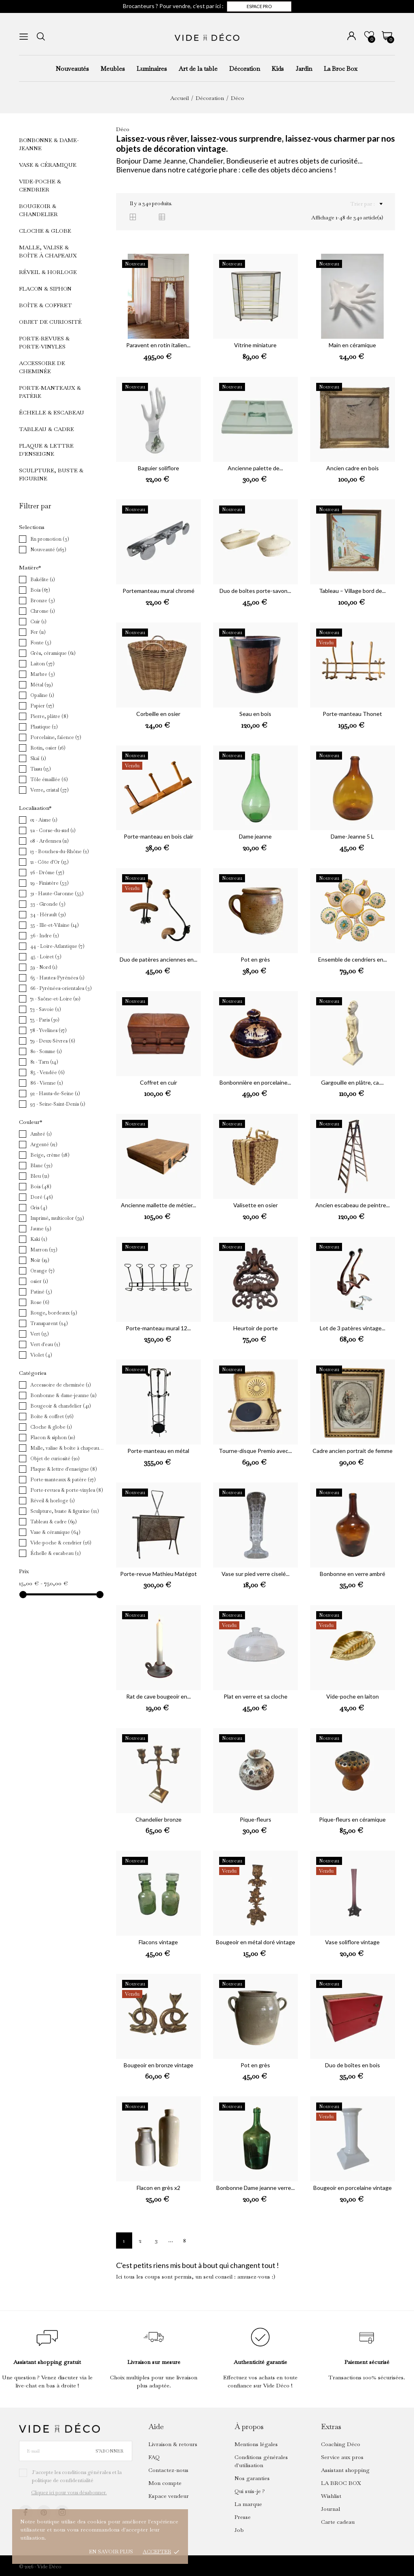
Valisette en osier (255, 1205)
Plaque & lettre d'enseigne (46, 449)
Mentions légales (256, 2444)
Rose (39, 1302)
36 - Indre (44, 935)
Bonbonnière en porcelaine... (255, 1082)
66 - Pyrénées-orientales (61, 988)
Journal (330, 2508)
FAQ (154, 2457)
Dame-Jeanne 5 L (352, 836)
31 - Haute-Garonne (57, 893)
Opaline (42, 695)
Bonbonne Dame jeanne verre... (255, 2187)
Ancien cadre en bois (352, 468)
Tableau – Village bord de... (352, 590)
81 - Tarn (44, 1062)
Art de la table (198, 68)
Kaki (38, 1239)
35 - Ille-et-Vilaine (54, 925)
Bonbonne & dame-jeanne (49, 144)
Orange (42, 1271)
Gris (38, 1207)
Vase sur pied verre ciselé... (255, 1573)
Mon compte (165, 2483)
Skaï (38, 758)
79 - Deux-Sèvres (52, 1041)
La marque (248, 2504)
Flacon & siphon (45, 288)
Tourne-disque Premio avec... (255, 1450)
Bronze (42, 600)
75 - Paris (44, 1020)
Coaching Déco (340, 2444)
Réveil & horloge (48, 272)
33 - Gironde (47, 904)
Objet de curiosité (50, 321)
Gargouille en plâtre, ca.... (352, 1082)
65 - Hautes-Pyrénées (57, 978)
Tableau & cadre (46, 429)
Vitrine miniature (255, 345)
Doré (41, 1197)
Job (239, 2530)
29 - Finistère (49, 883)
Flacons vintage (158, 1942)
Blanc (41, 1165)
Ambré (41, 1134)
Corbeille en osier (158, 713)
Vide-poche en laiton (352, 1696)
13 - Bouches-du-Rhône (59, 851)
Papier (42, 706)
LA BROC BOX (341, 2483)
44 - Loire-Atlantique (57, 946)
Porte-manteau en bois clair (158, 836)
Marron (43, 1250)
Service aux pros (342, 2457)
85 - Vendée (47, 1072)
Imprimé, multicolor (57, 1218)
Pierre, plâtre (49, 716)
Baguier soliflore (158, 468)
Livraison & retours (172, 2444)
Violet (41, 1355)
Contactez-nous (168, 2470)
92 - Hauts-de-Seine (55, 1093)
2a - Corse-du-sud (53, 830)
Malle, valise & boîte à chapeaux (48, 251)
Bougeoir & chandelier (38, 210)
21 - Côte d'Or (49, 862)
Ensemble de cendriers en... (352, 959)
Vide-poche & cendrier (40, 185)
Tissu (40, 769)
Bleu (39, 1176)
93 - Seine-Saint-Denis (57, 1104)
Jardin (304, 68)
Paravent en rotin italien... (158, 345)
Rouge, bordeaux (53, 1313)
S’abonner (109, 2451)
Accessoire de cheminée (42, 367)
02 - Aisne (43, 820)
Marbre (42, 674)
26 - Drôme (47, 872)
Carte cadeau (338, 2521)
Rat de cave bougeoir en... (158, 1696)
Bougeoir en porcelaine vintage (352, 2187)
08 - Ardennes (49, 841)
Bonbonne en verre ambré (352, 1573)
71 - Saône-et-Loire (55, 999)
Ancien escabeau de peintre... (352, 1205)
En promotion (49, 539)
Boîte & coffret (45, 305)
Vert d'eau (45, 1344)
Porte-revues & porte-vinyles (44, 342)
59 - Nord (43, 967)
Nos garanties (252, 2478)
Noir (39, 1260)
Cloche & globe (45, 230)
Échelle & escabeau (51, 412)
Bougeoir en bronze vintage (158, 2065)
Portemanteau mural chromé (158, 590)
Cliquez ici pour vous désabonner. (69, 2492)
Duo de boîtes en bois (352, 2065)
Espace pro (259, 6)
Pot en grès (255, 959)
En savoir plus (111, 2551)
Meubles (113, 68)
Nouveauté (48, 549)
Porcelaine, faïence (55, 737)
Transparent (49, 1323)
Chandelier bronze (158, 1819)
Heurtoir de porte (255, 1328)
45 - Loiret (45, 957)
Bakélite (42, 579)
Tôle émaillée (49, 779)
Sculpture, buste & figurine (51, 474)
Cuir (38, 621)
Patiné (41, 1292)
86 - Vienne (46, 1083)
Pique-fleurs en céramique (352, 1819)
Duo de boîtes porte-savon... (255, 590)
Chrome (42, 611)
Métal (41, 685)
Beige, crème (50, 1155)
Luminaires (152, 68)
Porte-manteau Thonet (352, 713)
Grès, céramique (53, 653)
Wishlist (331, 2496)
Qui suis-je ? (249, 2491)
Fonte (40, 642)
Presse (242, 2517)
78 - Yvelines (48, 1030)
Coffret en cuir (158, 1082)
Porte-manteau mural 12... (158, 1328)
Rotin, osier (47, 748)
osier (39, 1281)
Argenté (43, 1144)
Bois (40, 590)
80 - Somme (46, 1051)
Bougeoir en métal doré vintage (255, 1942)
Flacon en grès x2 (158, 2187)
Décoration (244, 68)
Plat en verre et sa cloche (255, 1696)
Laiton (42, 663)
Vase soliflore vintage (352, 1942)
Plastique (44, 727)
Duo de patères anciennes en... (158, 959)
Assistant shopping (345, 2470)
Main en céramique (352, 345)
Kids (278, 68)
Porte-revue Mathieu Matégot (158, 1573)
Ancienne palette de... (255, 468)
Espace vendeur (168, 2496)
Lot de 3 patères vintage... (352, 1328)
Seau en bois (255, 713)
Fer (38, 632)
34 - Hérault (48, 914)
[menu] (23, 37)
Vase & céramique (47, 164)
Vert (39, 1334)
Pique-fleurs (255, 1819)
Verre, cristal (49, 790)
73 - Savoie (45, 1009)
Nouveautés (72, 68)
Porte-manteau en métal (158, 1450)
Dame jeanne (255, 836)
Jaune (40, 1228)
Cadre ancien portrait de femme (353, 1450)
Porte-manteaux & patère (50, 391)
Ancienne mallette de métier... (158, 1205)
